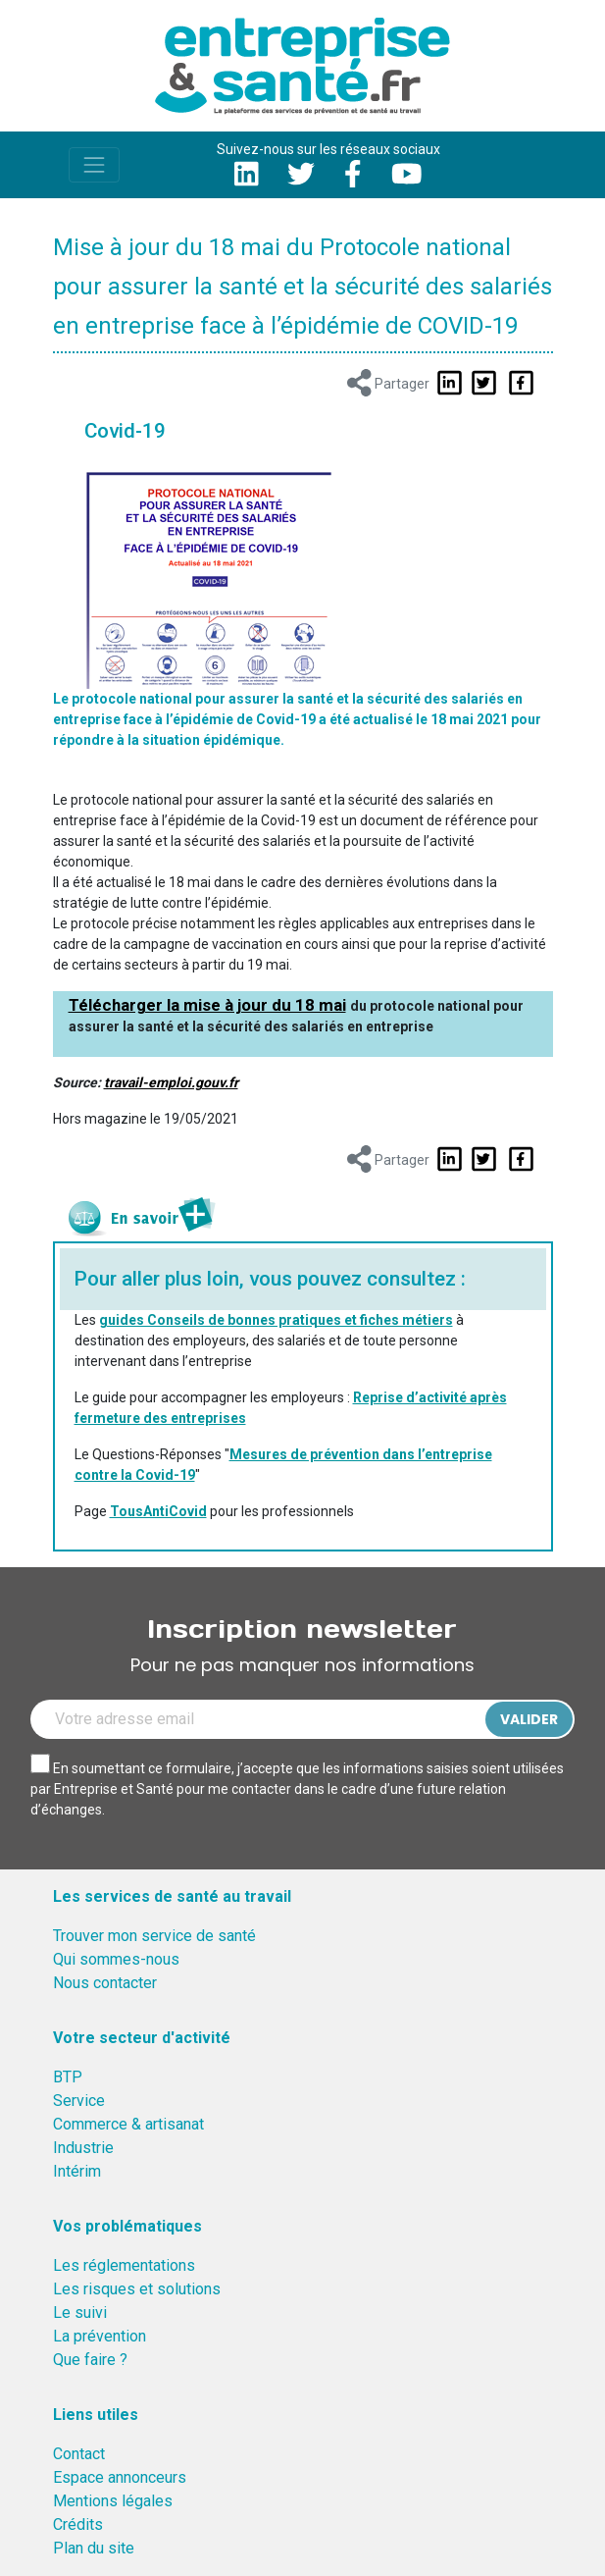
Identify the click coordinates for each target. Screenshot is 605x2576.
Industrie (83, 2147)
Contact (79, 2454)
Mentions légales (113, 2501)
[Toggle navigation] (94, 165)
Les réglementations (124, 2265)
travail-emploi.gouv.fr (171, 1082)
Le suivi (80, 2312)
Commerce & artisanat (128, 2124)
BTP (67, 2077)
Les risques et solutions (137, 2289)
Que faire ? (90, 2359)
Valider (529, 1719)
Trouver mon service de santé (154, 1935)
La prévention (99, 2336)
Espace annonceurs (119, 2477)
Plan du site (93, 2548)
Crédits (78, 2524)
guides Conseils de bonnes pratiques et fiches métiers (276, 1320)
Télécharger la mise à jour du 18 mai (207, 1005)
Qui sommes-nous (116, 1959)
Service (79, 2100)
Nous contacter (105, 1982)
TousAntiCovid (158, 1511)
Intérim (77, 2171)
